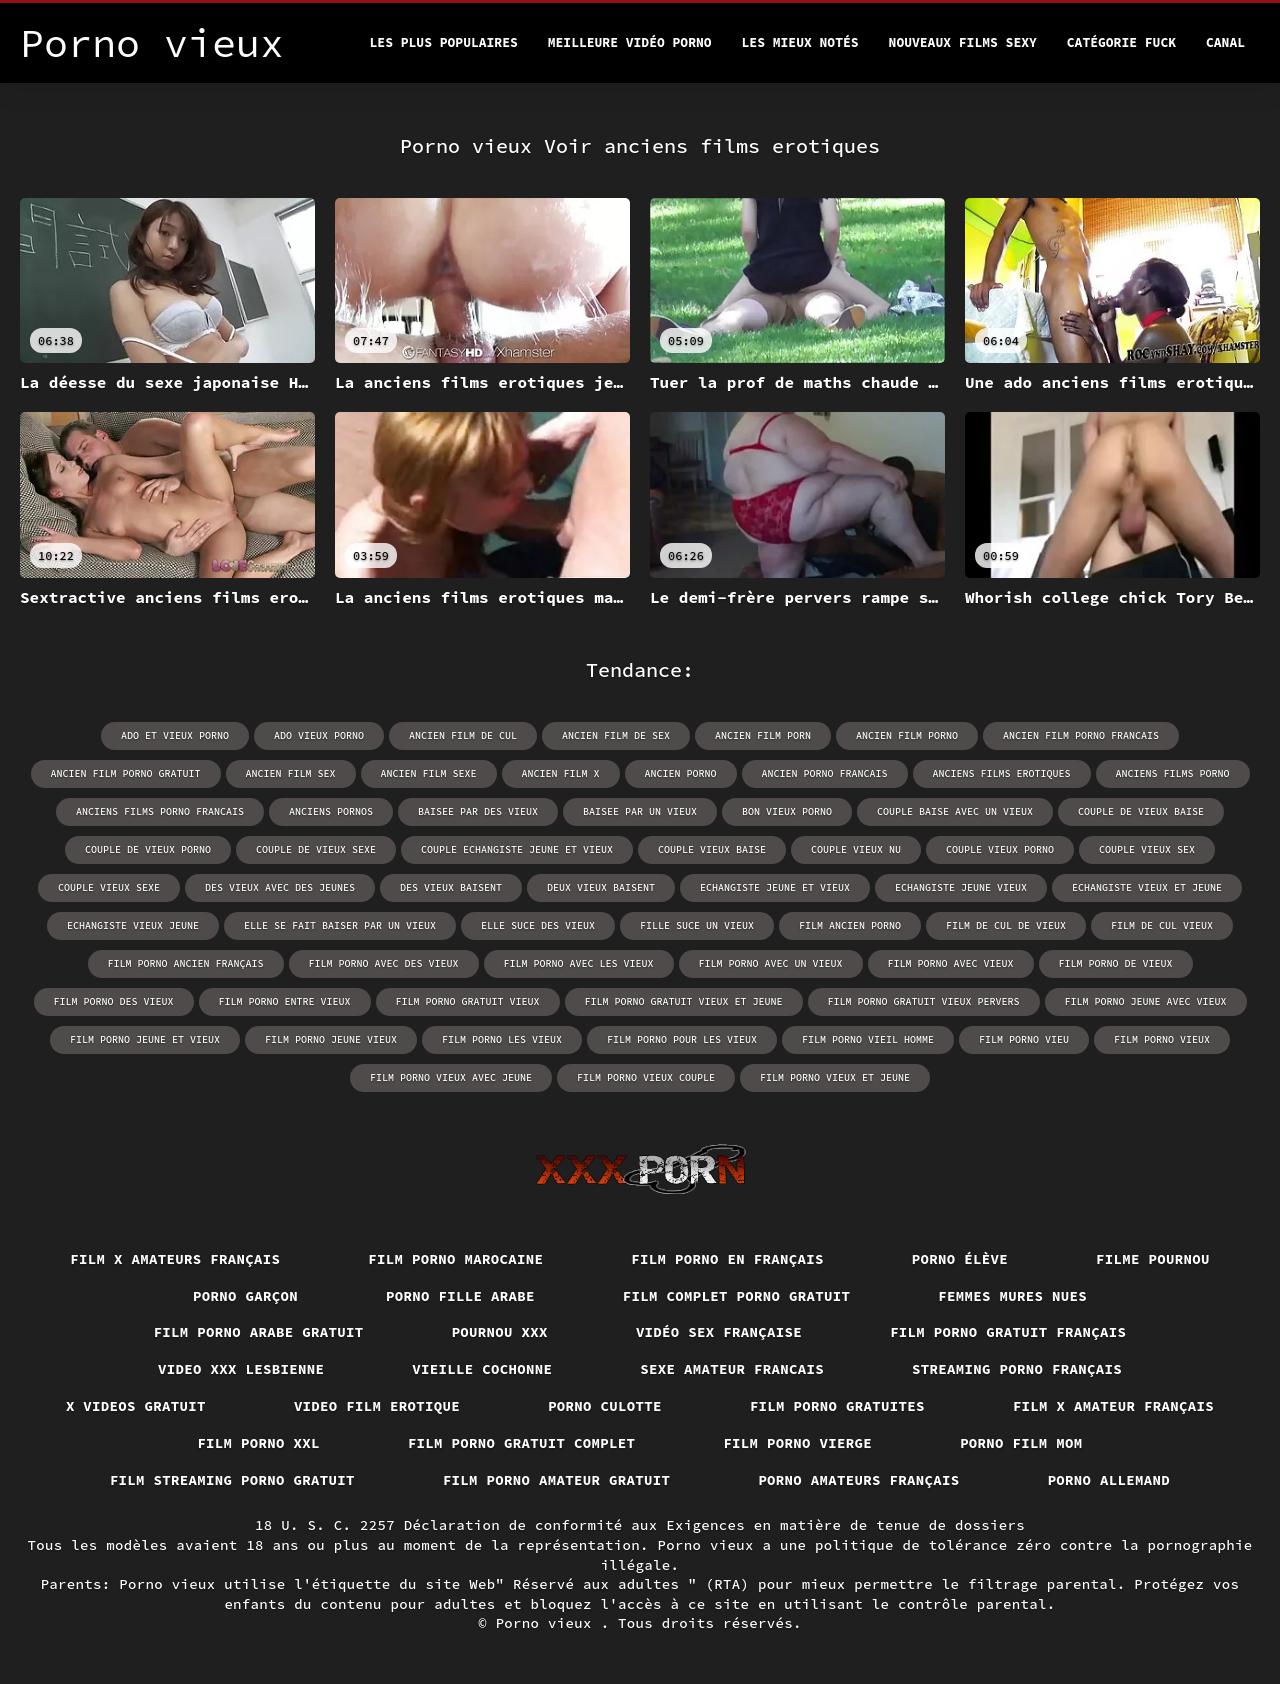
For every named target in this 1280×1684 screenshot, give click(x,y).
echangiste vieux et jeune (1147, 887)
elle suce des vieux (538, 925)
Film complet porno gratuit (737, 1296)
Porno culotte (605, 1406)
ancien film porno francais (1081, 735)
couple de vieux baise (1141, 811)
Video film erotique (377, 1406)
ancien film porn (763, 735)
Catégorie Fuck (1121, 42)
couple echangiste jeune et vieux (517, 849)
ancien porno (681, 773)
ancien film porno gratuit (126, 773)
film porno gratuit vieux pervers (924, 1001)
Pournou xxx (500, 1332)
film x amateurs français (175, 1259)
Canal (1225, 42)
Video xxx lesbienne (241, 1369)
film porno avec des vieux (384, 963)
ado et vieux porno (175, 735)
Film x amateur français (1113, 1406)
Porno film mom (1021, 1443)
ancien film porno (907, 735)
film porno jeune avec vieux (1146, 1001)
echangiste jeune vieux (961, 887)
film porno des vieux (114, 1001)
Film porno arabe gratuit (259, 1332)
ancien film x (561, 773)
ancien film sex (291, 773)
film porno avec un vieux (771, 963)
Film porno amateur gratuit (557, 1480)
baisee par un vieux (640, 811)
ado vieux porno (319, 735)
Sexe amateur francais (732, 1369)
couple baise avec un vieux (955, 811)
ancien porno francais (825, 773)
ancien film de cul (463, 735)
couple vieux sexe (109, 887)
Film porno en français (727, 1259)
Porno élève (960, 1259)
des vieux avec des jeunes (280, 887)
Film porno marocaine (455, 1259)
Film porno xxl (258, 1443)
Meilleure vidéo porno (630, 42)
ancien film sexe (429, 773)
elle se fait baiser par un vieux (340, 925)
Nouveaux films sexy (963, 42)
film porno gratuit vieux (468, 1001)
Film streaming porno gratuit (232, 1480)
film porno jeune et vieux (145, 1039)
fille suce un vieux (697, 925)
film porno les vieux (502, 1039)
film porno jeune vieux (331, 1039)
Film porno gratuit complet (522, 1443)
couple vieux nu (856, 849)
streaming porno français (1017, 1369)
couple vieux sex (1147, 849)
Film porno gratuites (837, 1406)
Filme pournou (1153, 1259)
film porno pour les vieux (682, 1039)
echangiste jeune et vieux (775, 887)
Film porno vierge (797, 1443)
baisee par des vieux (478, 811)
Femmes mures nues (1012, 1296)
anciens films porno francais (160, 811)
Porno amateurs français (858, 1480)
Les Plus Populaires (444, 42)
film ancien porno (850, 925)
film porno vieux (1162, 1039)
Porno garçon (245, 1296)
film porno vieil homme (868, 1039)
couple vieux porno (1000, 849)
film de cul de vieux (1006, 925)
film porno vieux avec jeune (451, 1077)
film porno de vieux (1116, 963)
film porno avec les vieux (579, 963)
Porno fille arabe (460, 1296)
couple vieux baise (712, 849)
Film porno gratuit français (1008, 1332)
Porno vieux (548, 1623)
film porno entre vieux (285, 1001)
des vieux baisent (451, 887)
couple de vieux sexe (316, 849)
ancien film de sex (616, 735)
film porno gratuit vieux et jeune (684, 1001)
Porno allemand (1109, 1480)
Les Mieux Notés (800, 42)
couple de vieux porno (148, 849)
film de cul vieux (1162, 925)
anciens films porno (1173, 773)
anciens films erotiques (1002, 773)
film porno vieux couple (646, 1077)
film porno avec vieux (951, 963)
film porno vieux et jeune (835, 1077)
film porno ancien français (186, 963)
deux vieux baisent (601, 887)
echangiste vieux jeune (133, 925)
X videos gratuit (136, 1406)
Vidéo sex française (719, 1332)
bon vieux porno (787, 811)
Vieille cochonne (482, 1369)
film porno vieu (1024, 1039)
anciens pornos (331, 811)
